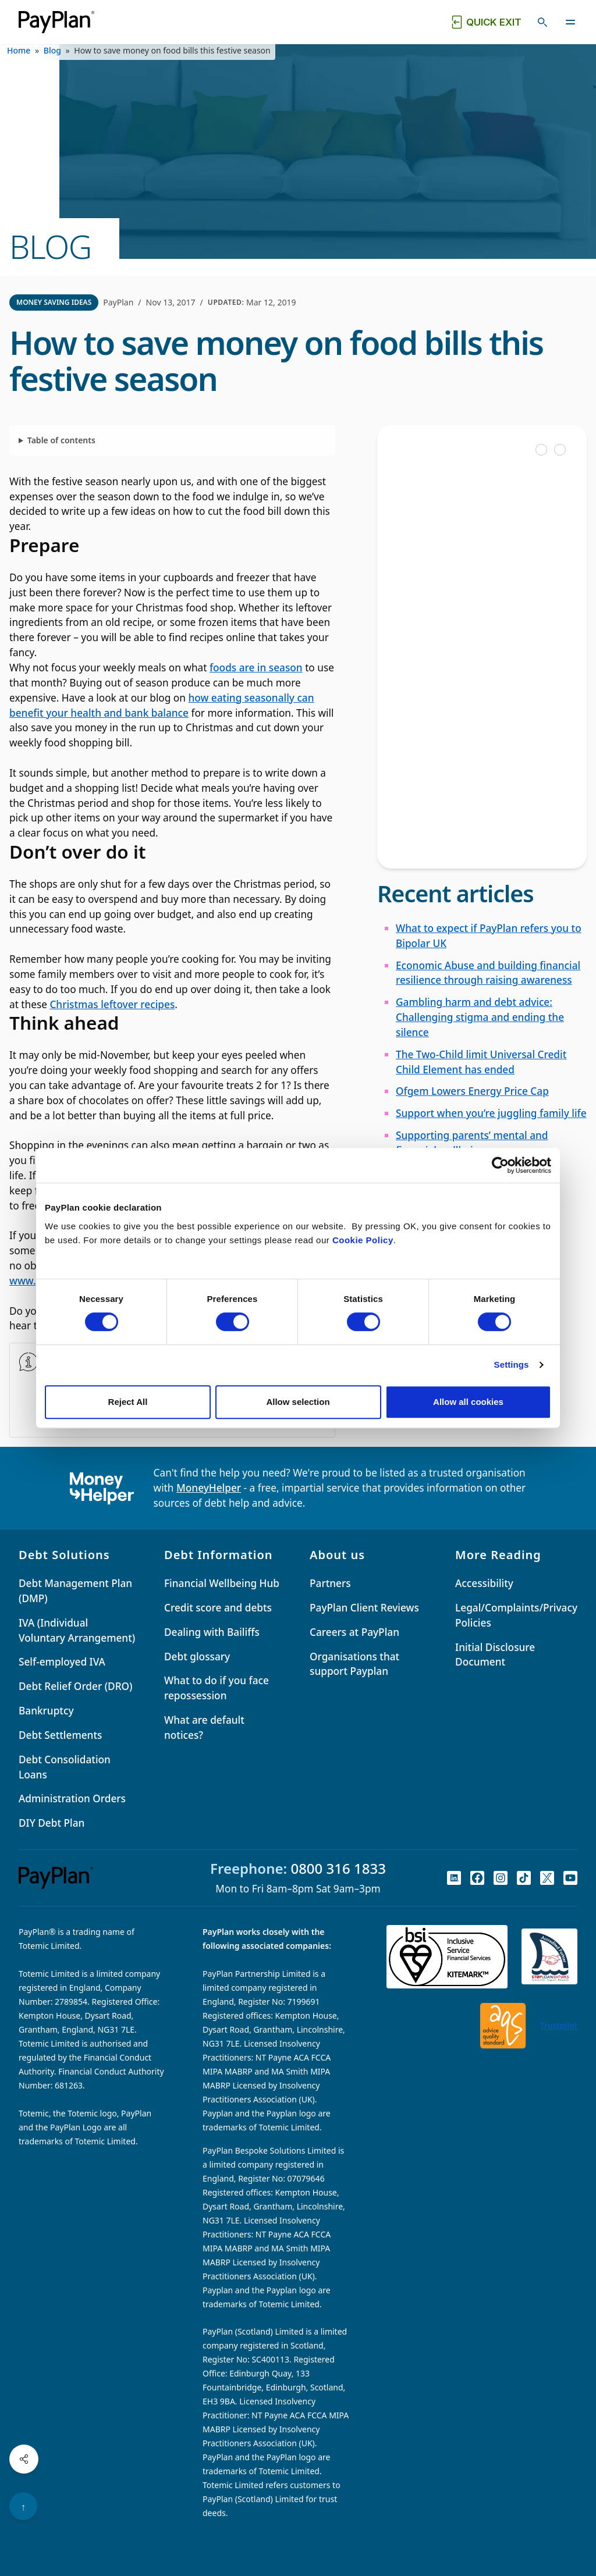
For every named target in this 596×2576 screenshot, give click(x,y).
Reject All (128, 1402)
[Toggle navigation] (570, 22)
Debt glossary (197, 1656)
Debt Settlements (60, 1735)
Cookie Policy (362, 1240)
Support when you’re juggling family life (491, 1113)
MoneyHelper (208, 1488)
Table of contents (61, 440)
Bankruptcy (46, 1710)
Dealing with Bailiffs (212, 1632)
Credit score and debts (218, 1607)
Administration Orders (72, 1798)
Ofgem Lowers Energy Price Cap (472, 1091)
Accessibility (484, 1583)
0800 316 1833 (338, 1868)
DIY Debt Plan (51, 1823)
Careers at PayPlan (354, 1632)
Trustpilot (558, 2025)
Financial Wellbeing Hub (221, 1583)
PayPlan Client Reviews (364, 1607)
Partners (330, 1583)
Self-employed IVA (62, 1661)
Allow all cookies (468, 1402)
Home (18, 50)
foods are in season (256, 667)
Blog (52, 50)
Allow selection (297, 1402)
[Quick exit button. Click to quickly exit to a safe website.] (485, 22)
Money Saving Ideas (53, 302)
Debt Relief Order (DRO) (75, 1686)
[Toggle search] (542, 22)
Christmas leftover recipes (112, 1004)
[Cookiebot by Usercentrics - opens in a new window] (500, 1165)
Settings (511, 1364)
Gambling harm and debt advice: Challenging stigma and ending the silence (480, 1017)
